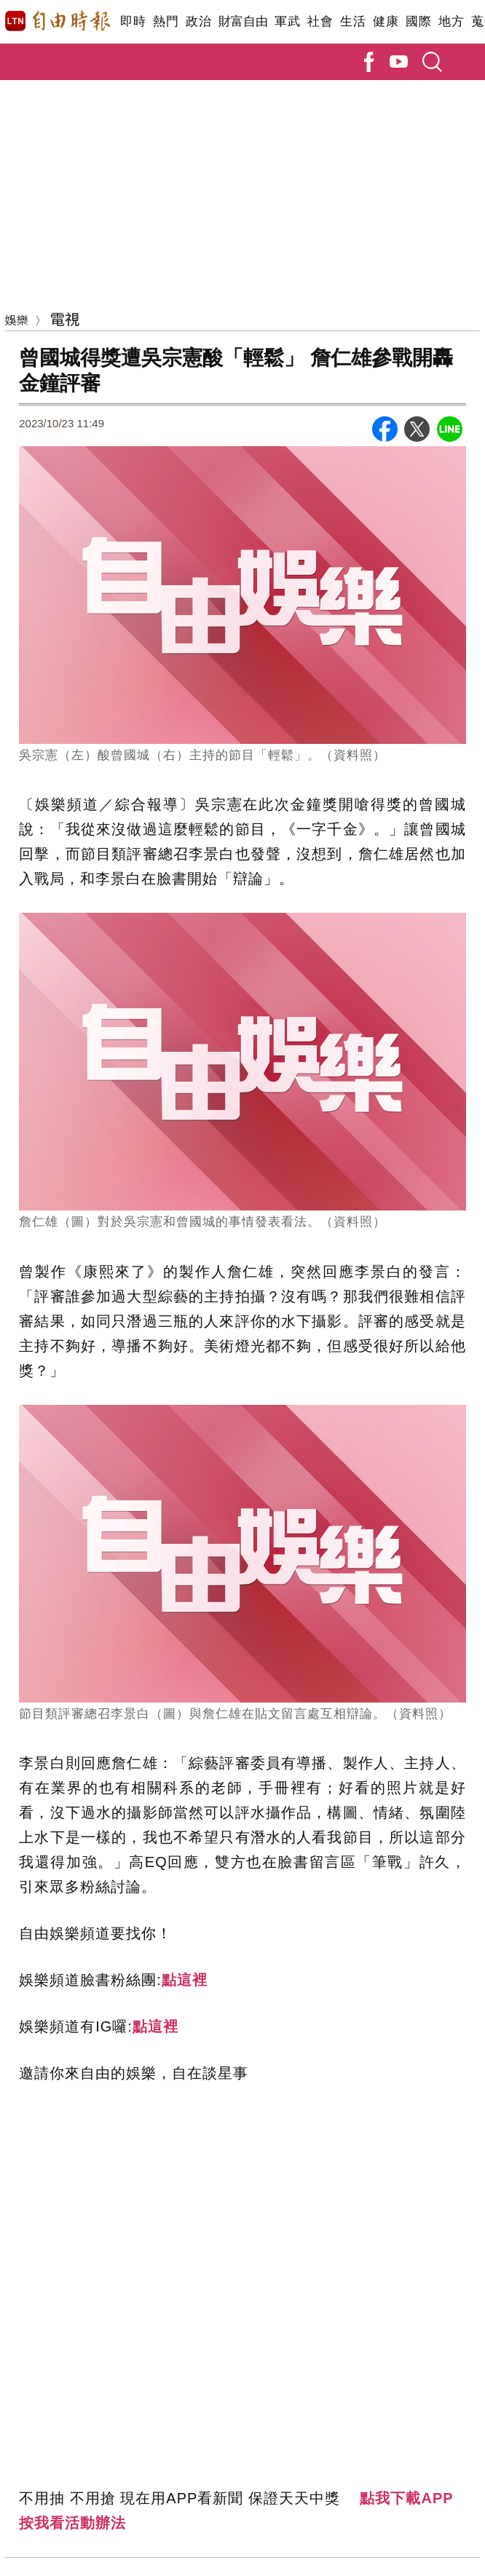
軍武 (287, 21)
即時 (133, 21)
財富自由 (242, 21)
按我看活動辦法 (72, 2523)
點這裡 (185, 1980)
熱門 (165, 21)
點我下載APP (406, 2498)
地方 (451, 21)
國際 (418, 21)
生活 (353, 21)
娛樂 (16, 319)
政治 (198, 21)
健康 (385, 21)
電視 (64, 318)
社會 (320, 21)
